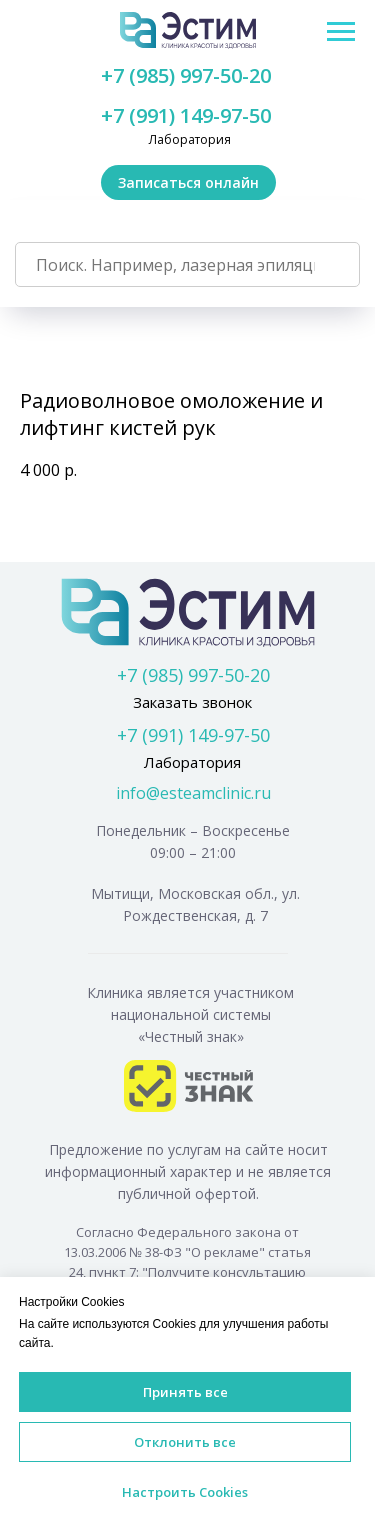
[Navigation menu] (341, 32)
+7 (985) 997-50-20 (186, 75)
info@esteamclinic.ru (193, 793)
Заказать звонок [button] (192, 702)
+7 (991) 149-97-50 (186, 115)
